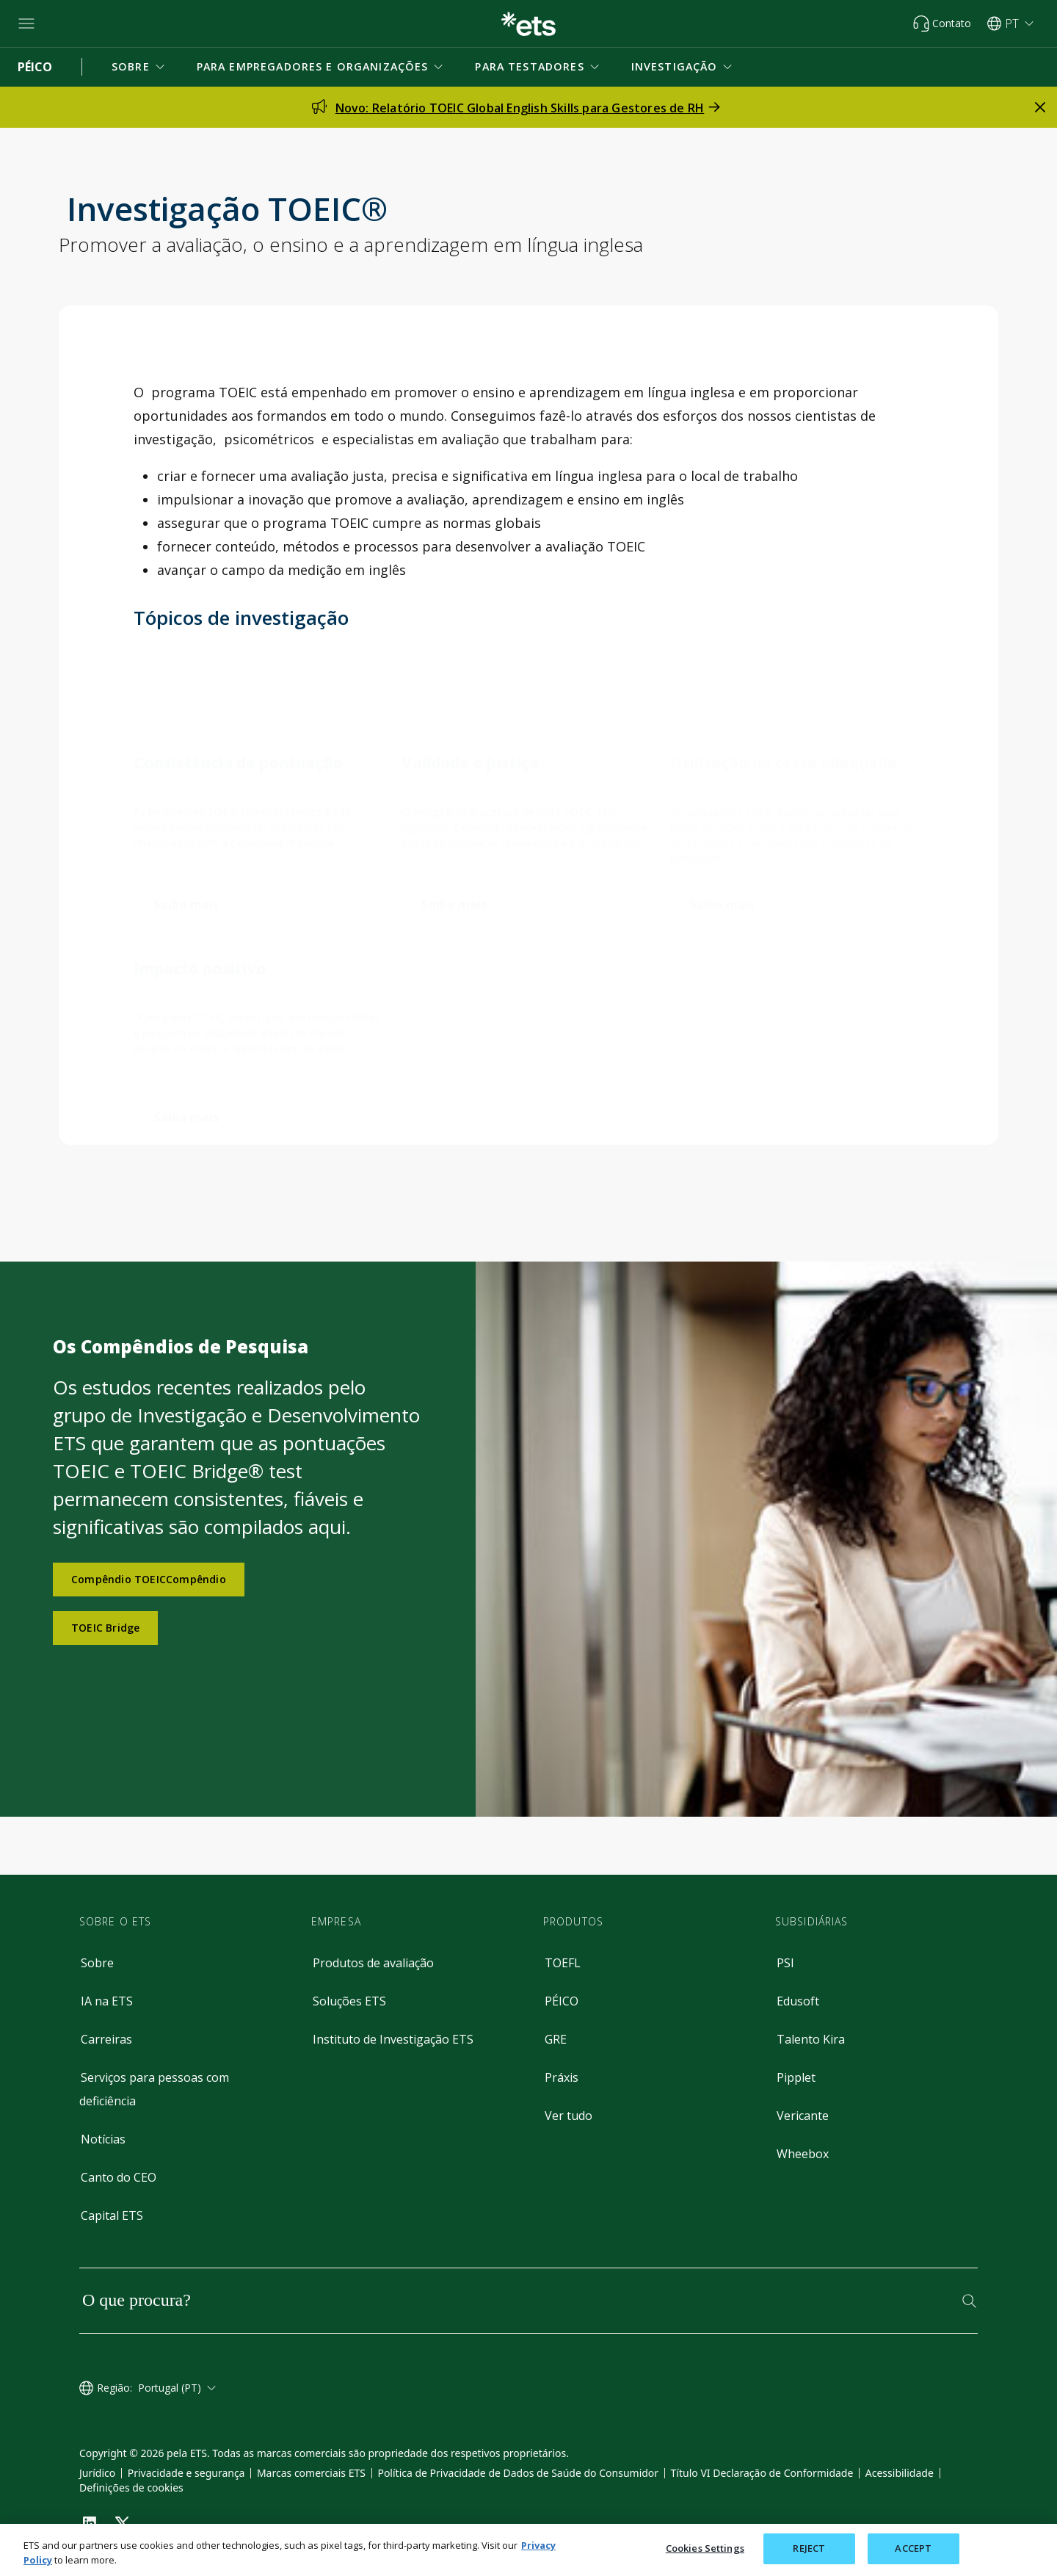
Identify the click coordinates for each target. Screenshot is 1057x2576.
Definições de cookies (131, 2487)
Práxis (561, 2077)
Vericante (803, 2116)
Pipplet (796, 2077)
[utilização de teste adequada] (722, 891)
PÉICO (561, 2001)
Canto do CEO (118, 2177)
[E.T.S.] (528, 24)
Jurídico (97, 2473)
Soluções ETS (349, 2001)
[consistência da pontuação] (186, 885)
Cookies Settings (705, 2548)
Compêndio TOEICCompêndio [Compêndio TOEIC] (148, 1579)
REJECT (809, 2548)
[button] (139, 66)
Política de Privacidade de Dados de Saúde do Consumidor (517, 2473)
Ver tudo (568, 2116)
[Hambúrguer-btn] (26, 23)
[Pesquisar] (969, 2301)
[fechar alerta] (1040, 107)
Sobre (97, 1963)
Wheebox (803, 2154)
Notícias (103, 2139)
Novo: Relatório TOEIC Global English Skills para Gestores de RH (520, 108)
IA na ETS (107, 2001)
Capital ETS (112, 2215)
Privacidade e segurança (186, 2473)
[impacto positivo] (186, 1099)
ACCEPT (913, 2548)
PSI (785, 1963)
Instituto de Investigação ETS (393, 2039)
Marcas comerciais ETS (311, 2473)
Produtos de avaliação (373, 1963)
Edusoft (798, 2001)
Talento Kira (811, 2039)
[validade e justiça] (454, 886)
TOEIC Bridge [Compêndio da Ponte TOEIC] (105, 1628)
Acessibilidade (899, 2473)
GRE (556, 2039)
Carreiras (106, 2039)
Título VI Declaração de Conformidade (762, 2473)
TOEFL (563, 1963)
